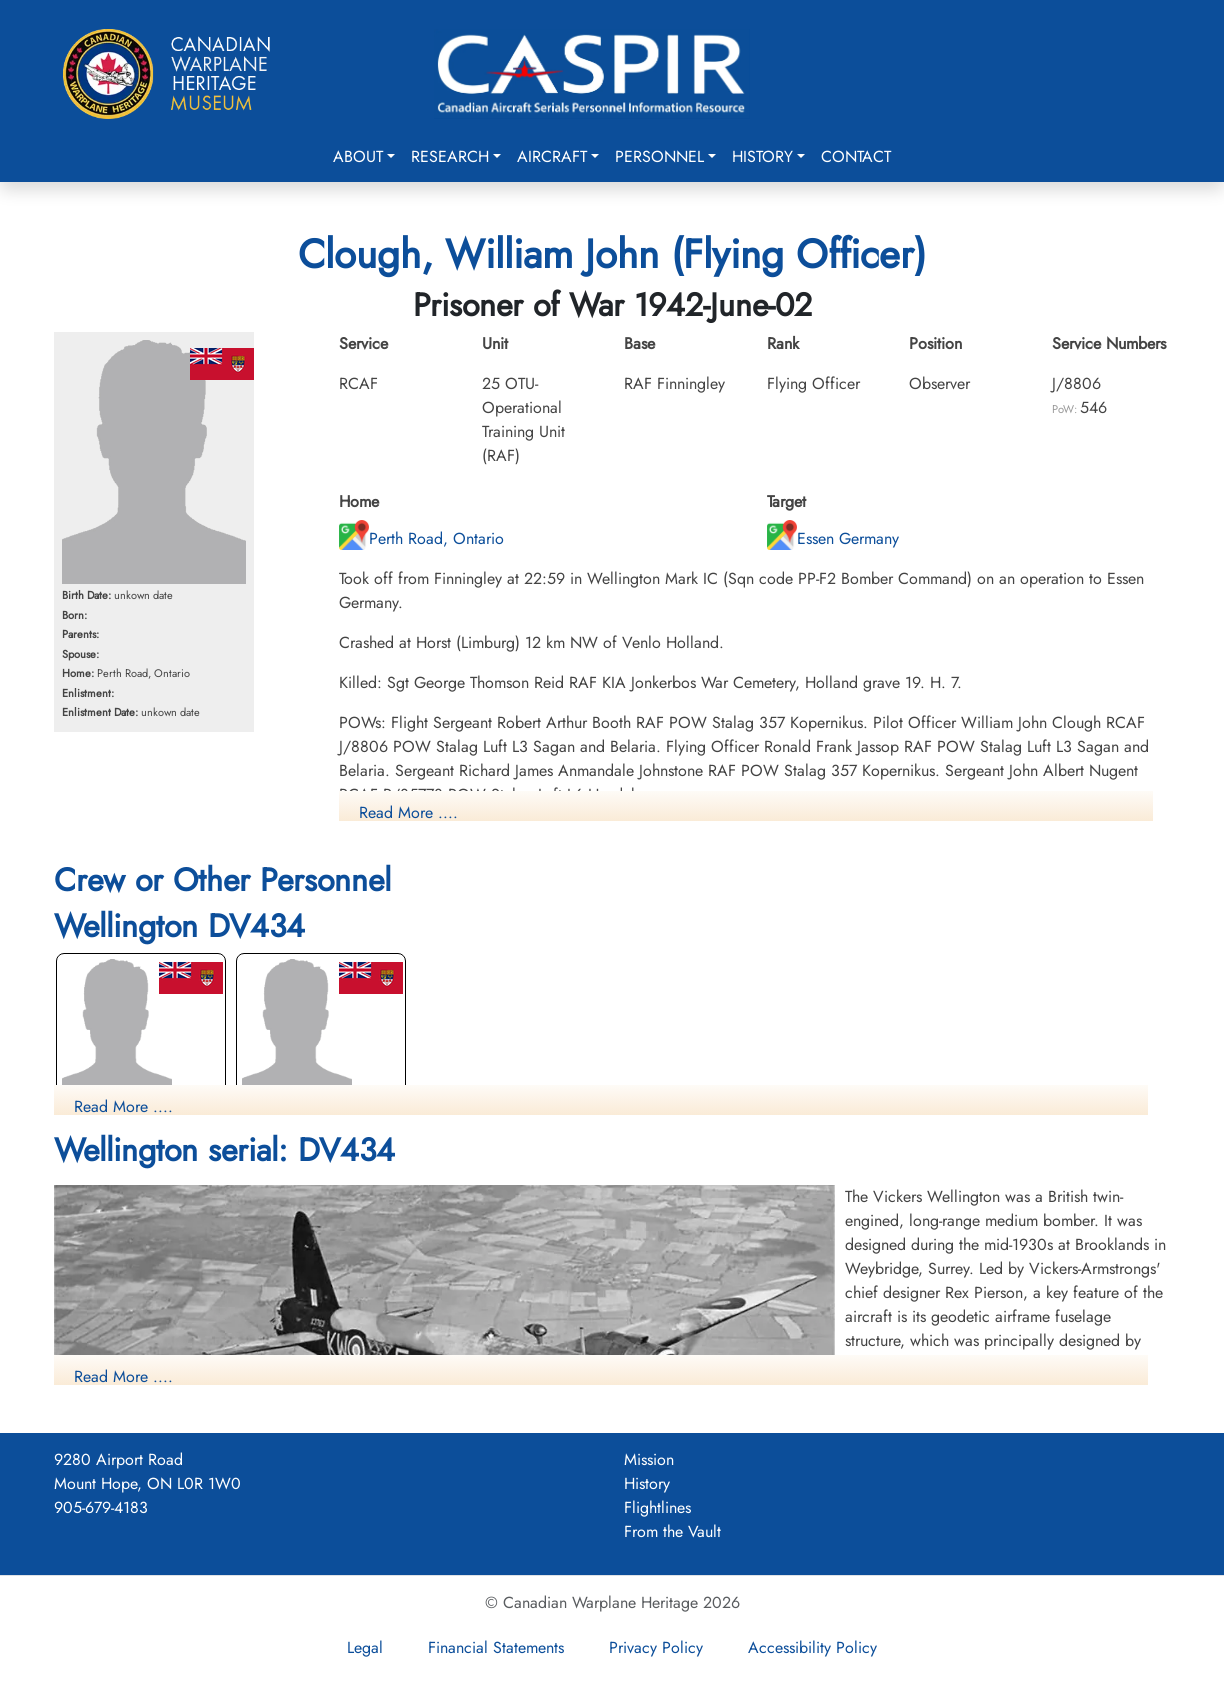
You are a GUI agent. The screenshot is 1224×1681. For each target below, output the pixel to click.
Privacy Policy (656, 1647)
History (762, 156)
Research (450, 156)
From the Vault (672, 1531)
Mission (649, 1459)
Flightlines (657, 1507)
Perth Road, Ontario (421, 538)
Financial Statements (496, 1647)
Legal (365, 1647)
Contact (856, 156)
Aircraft (552, 156)
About (358, 156)
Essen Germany (833, 538)
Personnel (659, 156)
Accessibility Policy (812, 1647)
